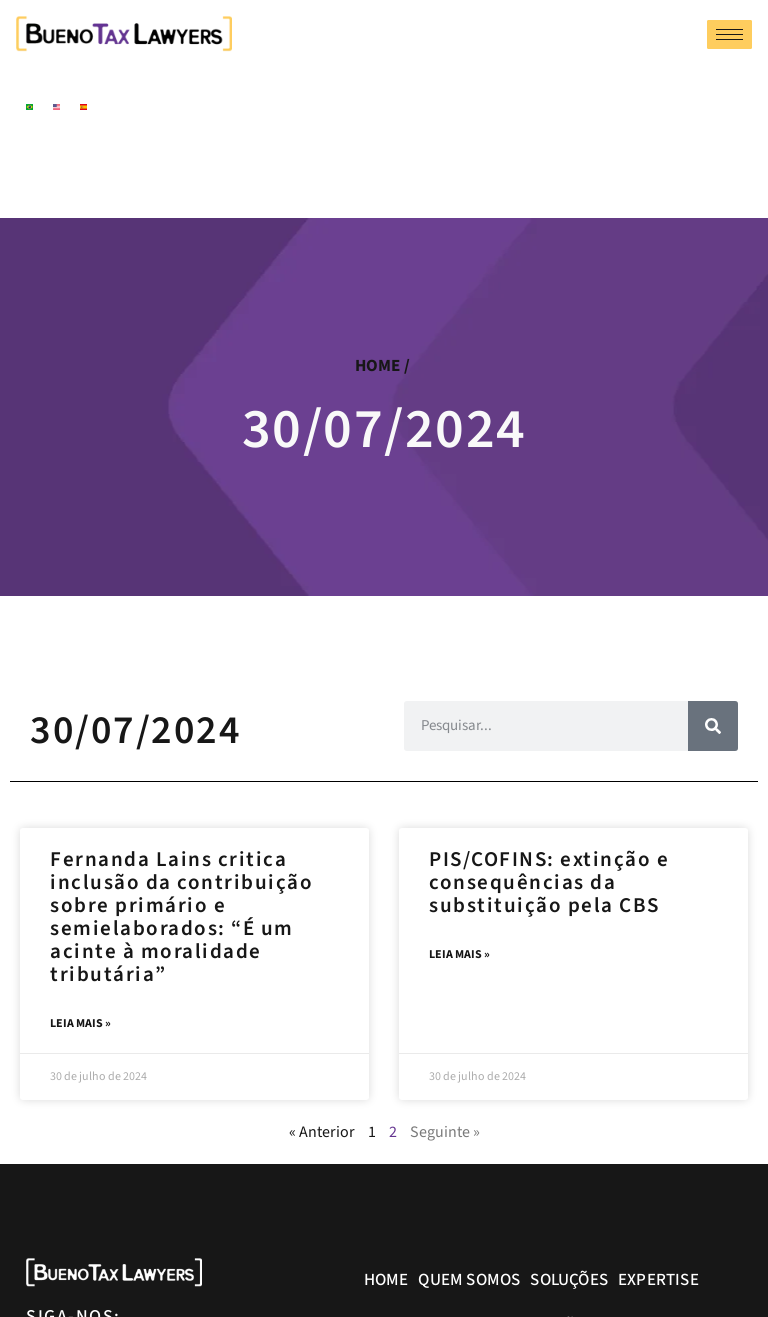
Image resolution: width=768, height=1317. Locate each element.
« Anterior (322, 1133)
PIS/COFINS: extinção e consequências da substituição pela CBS (549, 882)
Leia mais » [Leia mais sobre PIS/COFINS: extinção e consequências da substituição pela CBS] (459, 955)
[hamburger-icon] (729, 34)
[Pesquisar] (713, 726)
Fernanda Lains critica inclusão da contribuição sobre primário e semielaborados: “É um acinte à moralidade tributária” (181, 916)
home (378, 366)
